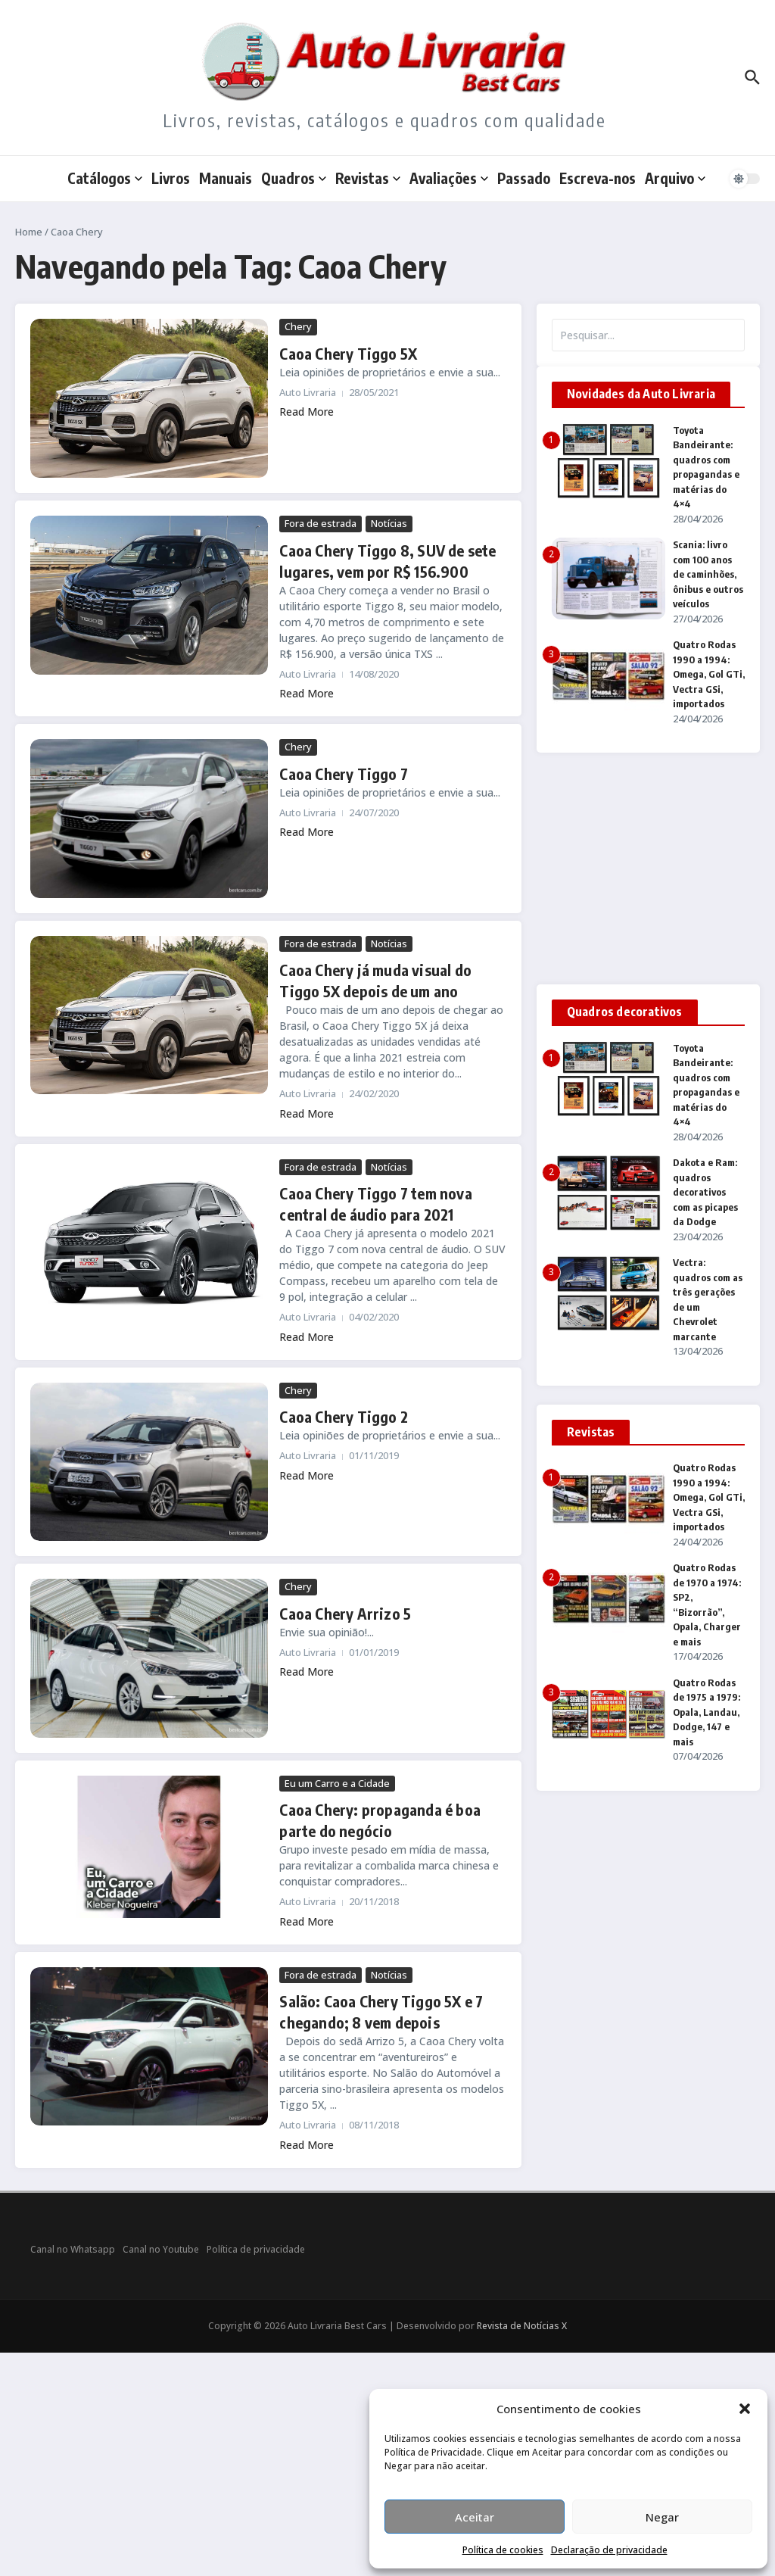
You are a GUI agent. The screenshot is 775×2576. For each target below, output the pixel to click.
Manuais (225, 178)
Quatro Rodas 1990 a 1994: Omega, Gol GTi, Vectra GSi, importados (709, 673)
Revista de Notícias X (522, 2325)
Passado (523, 178)
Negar (662, 2517)
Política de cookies (502, 2549)
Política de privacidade (256, 2249)
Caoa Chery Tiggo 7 (343, 773)
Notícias (389, 523)
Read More (306, 411)
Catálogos (104, 178)
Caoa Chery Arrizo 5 (345, 1613)
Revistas (367, 178)
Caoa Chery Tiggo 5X (348, 353)
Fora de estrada (320, 523)
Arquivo (675, 178)
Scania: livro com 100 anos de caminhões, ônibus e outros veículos (708, 574)
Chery (298, 326)
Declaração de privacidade (609, 2549)
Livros (170, 178)
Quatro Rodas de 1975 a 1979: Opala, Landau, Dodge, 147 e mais (706, 1712)
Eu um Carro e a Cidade (337, 1783)
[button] (744, 2408)
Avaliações (448, 178)
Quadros (293, 178)
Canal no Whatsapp (72, 2249)
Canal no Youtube (161, 2249)
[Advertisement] (648, 868)
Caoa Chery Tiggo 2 (343, 1416)
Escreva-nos (597, 178)
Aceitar (474, 2517)
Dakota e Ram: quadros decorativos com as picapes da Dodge (705, 1191)
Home (28, 232)
